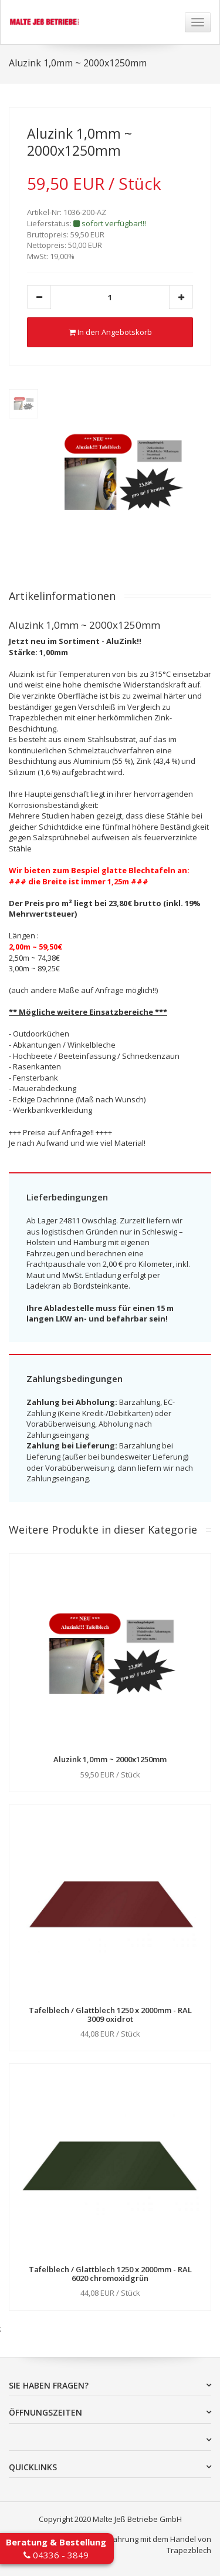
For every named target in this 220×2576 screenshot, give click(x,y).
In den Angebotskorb (110, 332)
